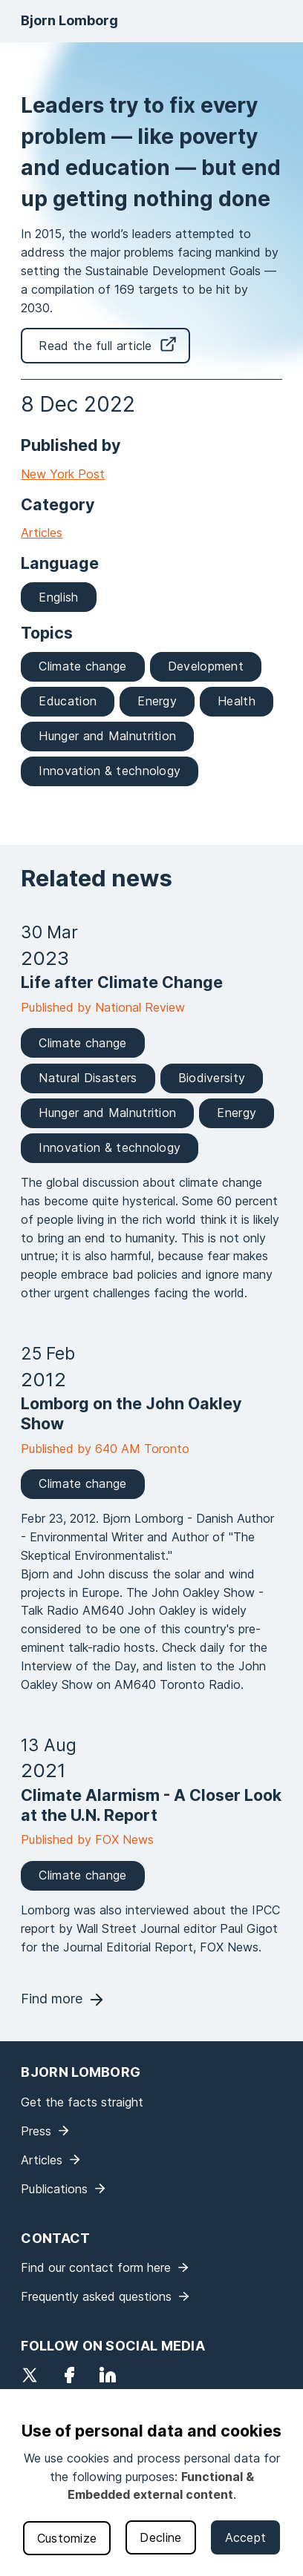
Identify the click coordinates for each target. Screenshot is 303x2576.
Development (206, 666)
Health (236, 701)
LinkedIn (108, 2375)
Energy (157, 701)
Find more (51, 1998)
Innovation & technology (109, 770)
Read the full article (95, 345)
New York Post (63, 474)
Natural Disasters (88, 1077)
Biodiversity (212, 1077)
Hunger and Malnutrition (107, 735)
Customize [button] (67, 2538)
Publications (54, 2188)
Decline (160, 2537)
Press (36, 2131)
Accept (246, 2537)
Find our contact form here (96, 2267)
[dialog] (151, 2482)
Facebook (69, 2375)
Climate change (82, 666)
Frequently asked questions (96, 2296)
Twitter (30, 2375)
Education (68, 701)
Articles (41, 532)
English (58, 597)
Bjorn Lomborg (69, 20)
